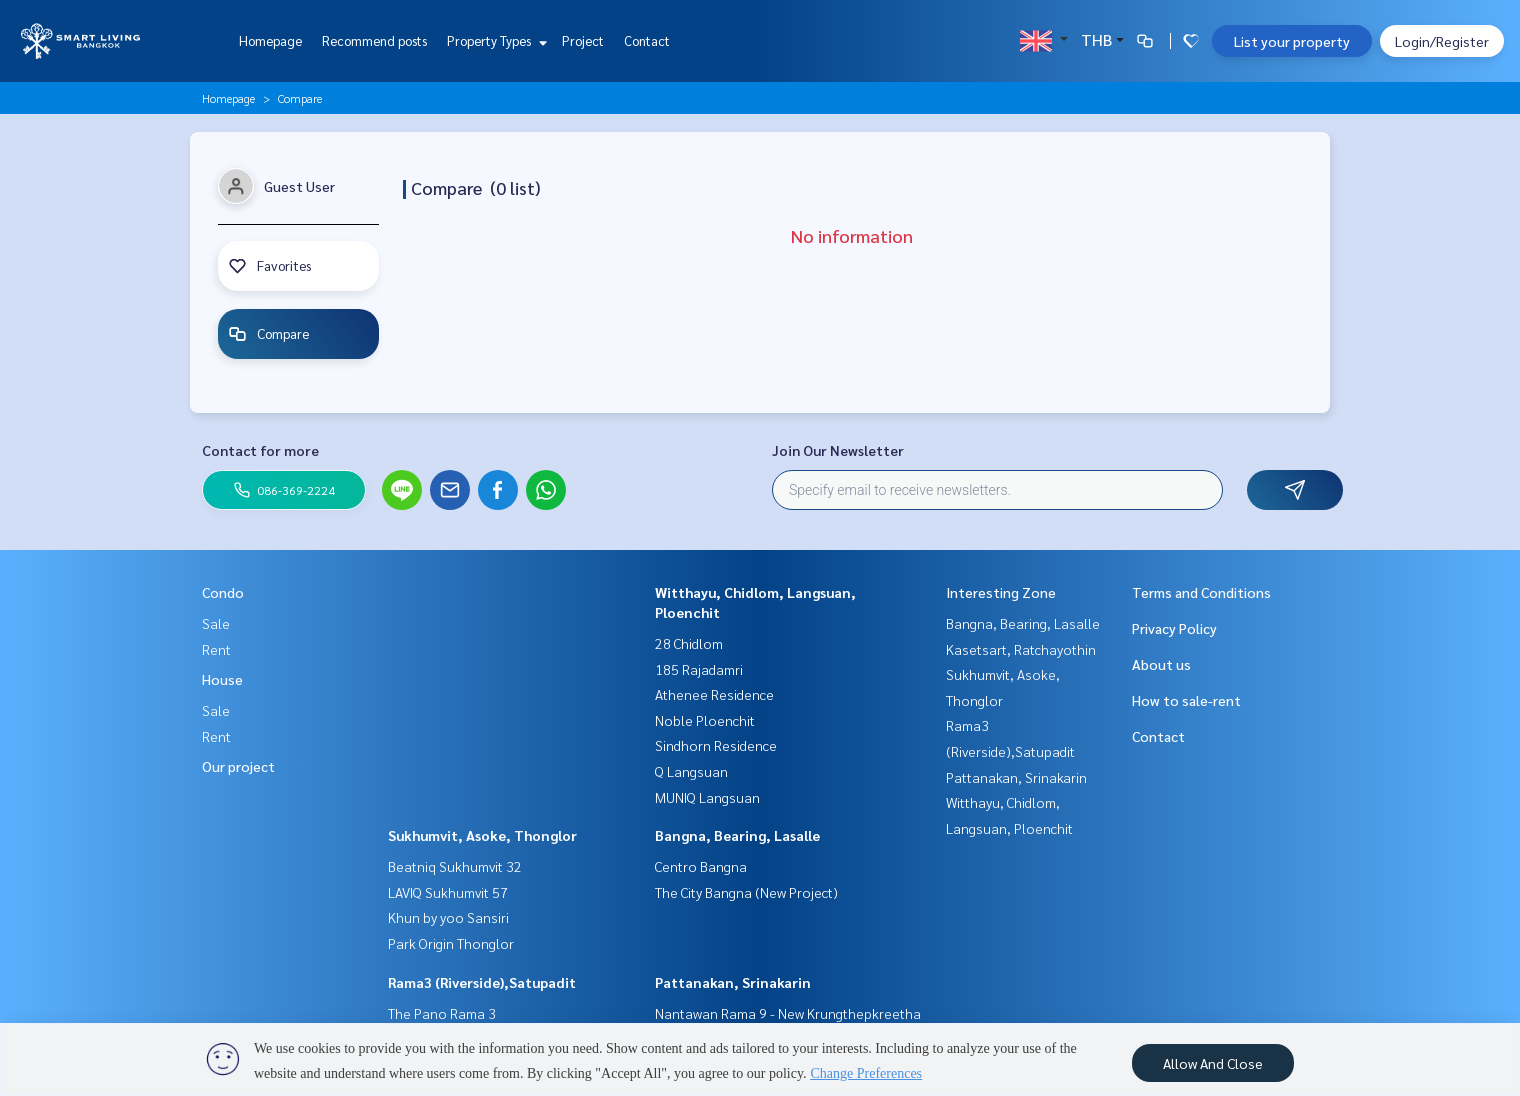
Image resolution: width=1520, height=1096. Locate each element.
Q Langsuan (691, 771)
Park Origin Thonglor (451, 943)
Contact (647, 40)
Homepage (270, 40)
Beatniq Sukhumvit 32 (455, 866)
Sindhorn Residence (716, 745)
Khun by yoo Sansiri (448, 917)
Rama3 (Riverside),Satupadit (482, 982)
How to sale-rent (1186, 700)
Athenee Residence (714, 694)
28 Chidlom (689, 643)
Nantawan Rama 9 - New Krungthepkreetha (788, 1013)
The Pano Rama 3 (442, 1013)
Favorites (273, 266)
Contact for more (260, 450)
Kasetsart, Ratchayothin (1021, 649)
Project (583, 40)
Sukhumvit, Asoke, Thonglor (482, 835)
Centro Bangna (701, 866)
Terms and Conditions (1201, 592)
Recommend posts (374, 40)
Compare (271, 334)
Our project (238, 766)
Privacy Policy (1174, 628)
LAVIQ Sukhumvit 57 (448, 892)
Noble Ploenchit (705, 720)
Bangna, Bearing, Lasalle (737, 835)
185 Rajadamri (699, 669)
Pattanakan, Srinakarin (733, 982)
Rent (216, 649)
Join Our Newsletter (838, 450)
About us (1161, 664)
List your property (1292, 41)
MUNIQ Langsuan (707, 797)
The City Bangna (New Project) (746, 892)
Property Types (494, 40)
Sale (216, 623)
